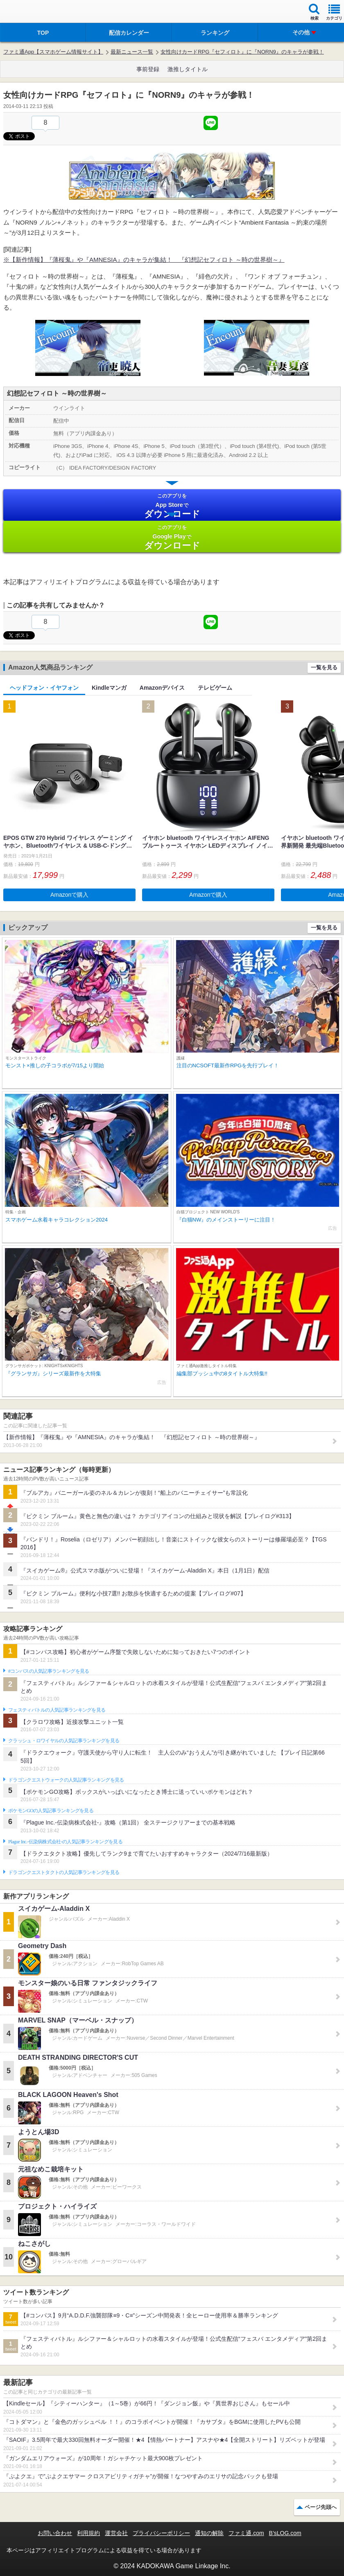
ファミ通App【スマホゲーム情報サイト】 (53, 52)
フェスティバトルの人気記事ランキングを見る (56, 1710)
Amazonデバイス (162, 687)
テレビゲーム (215, 687)
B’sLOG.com (285, 2533)
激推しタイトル (187, 69)
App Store (172, 506)
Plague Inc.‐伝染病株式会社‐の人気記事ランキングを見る (65, 1841)
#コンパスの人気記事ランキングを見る (48, 1671)
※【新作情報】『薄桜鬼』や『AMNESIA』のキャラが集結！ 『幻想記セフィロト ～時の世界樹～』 (144, 259)
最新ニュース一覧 (132, 52)
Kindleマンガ (109, 687)
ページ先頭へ (321, 2507)
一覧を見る (324, 667)
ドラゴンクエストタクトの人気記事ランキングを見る (63, 1872)
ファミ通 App (30, 12)
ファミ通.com (246, 2533)
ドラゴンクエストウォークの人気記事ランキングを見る (66, 1779)
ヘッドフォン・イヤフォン (44, 687)
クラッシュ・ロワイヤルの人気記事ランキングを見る (63, 1740)
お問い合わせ (55, 2533)
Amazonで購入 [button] (69, 894)
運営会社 (116, 2533)
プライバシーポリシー (161, 2533)
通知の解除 (209, 2533)
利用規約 (88, 2533)
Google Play (172, 537)
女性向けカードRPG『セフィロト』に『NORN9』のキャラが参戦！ (242, 52)
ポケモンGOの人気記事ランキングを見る (50, 1810)
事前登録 (147, 69)
